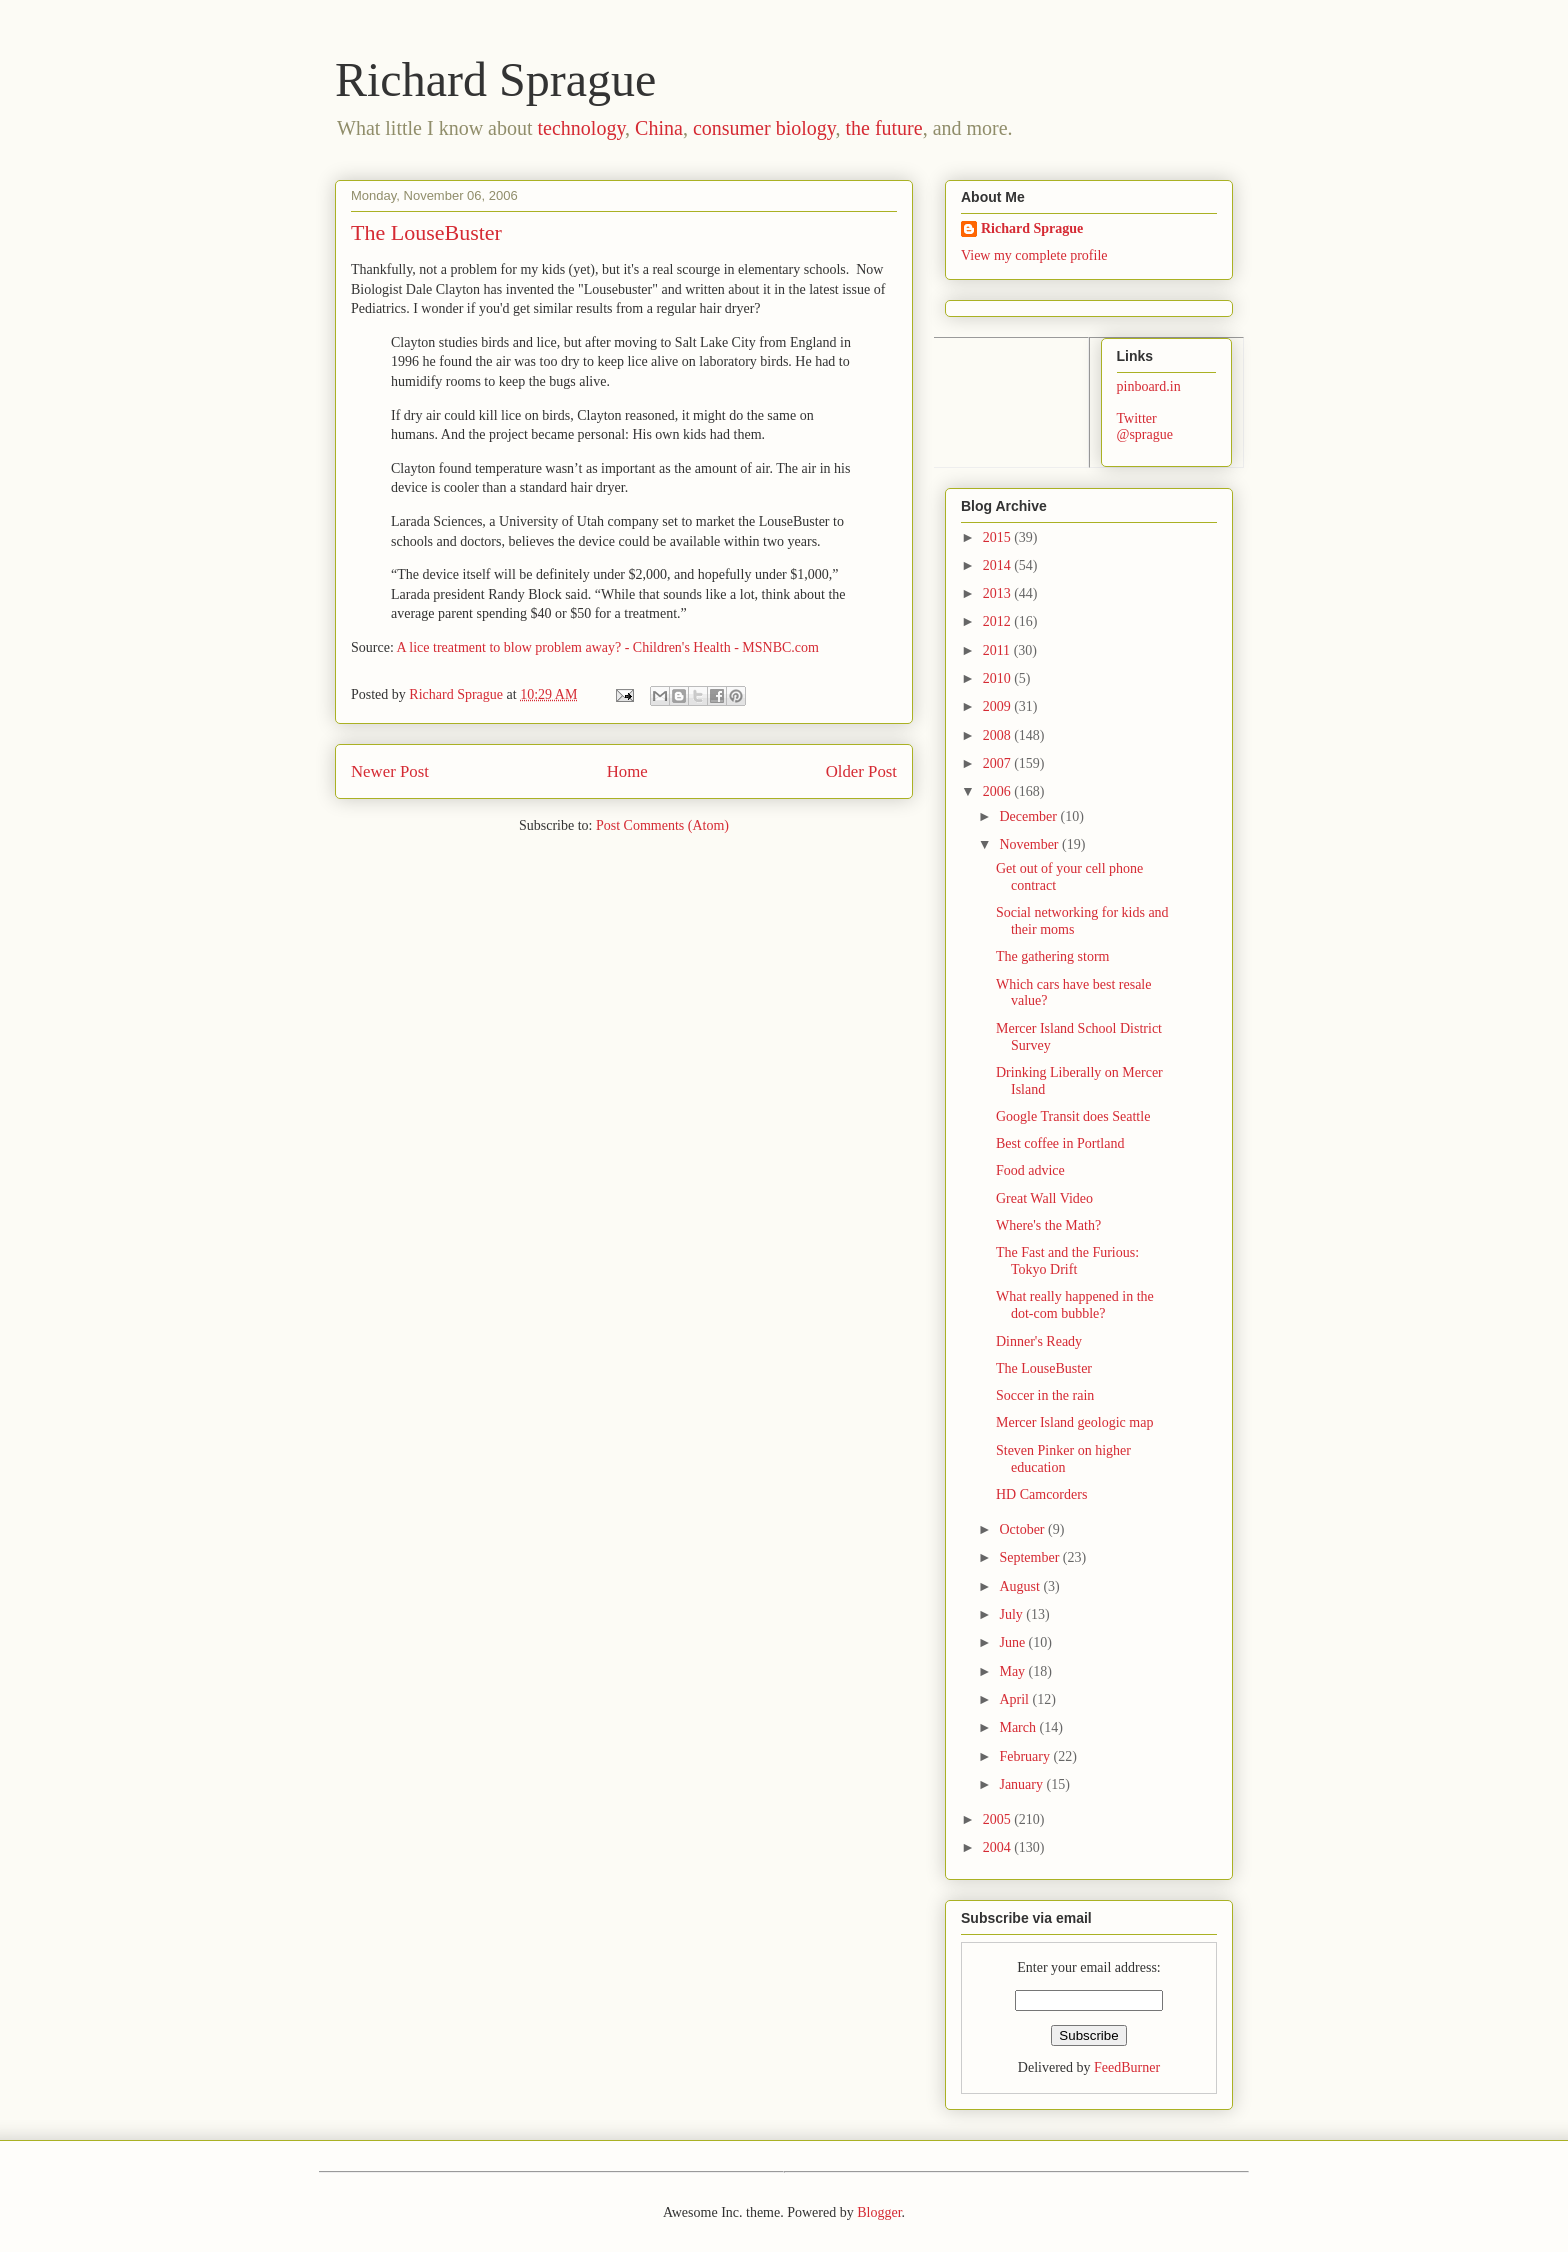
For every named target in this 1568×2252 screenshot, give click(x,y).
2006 (999, 791)
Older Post (861, 771)
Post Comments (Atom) (662, 825)
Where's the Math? (1048, 1225)
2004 (999, 1847)
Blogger (879, 2212)
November (1030, 844)
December (1029, 816)
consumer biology (764, 128)
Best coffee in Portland (1060, 1143)
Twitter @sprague (1145, 427)
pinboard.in (1149, 386)
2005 (999, 1819)
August (1021, 1586)
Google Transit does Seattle (1073, 1116)
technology (582, 128)
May (1013, 1671)
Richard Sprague (495, 79)
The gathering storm (1053, 956)
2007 (999, 763)
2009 (999, 706)
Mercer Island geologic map (1074, 1422)
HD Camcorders (1041, 1494)
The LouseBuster (1044, 1368)
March (1019, 1727)
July (1012, 1614)
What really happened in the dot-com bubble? (1075, 1305)
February (1026, 1756)
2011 (998, 650)
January (1022, 1784)
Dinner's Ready (1039, 1341)
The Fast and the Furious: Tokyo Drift (1067, 1261)
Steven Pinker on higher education (1063, 1459)
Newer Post (390, 771)
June (1013, 1642)
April (1015, 1699)
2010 (999, 678)
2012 (999, 621)
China (659, 128)
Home (627, 771)
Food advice (1030, 1170)
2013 (999, 593)
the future (883, 128)
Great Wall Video (1044, 1198)
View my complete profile (1034, 255)
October (1023, 1529)
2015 (999, 537)
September (1030, 1557)
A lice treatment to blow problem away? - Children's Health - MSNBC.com (608, 647)
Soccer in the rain (1045, 1395)
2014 (999, 565)
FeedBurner (1127, 2067)
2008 (999, 735)
